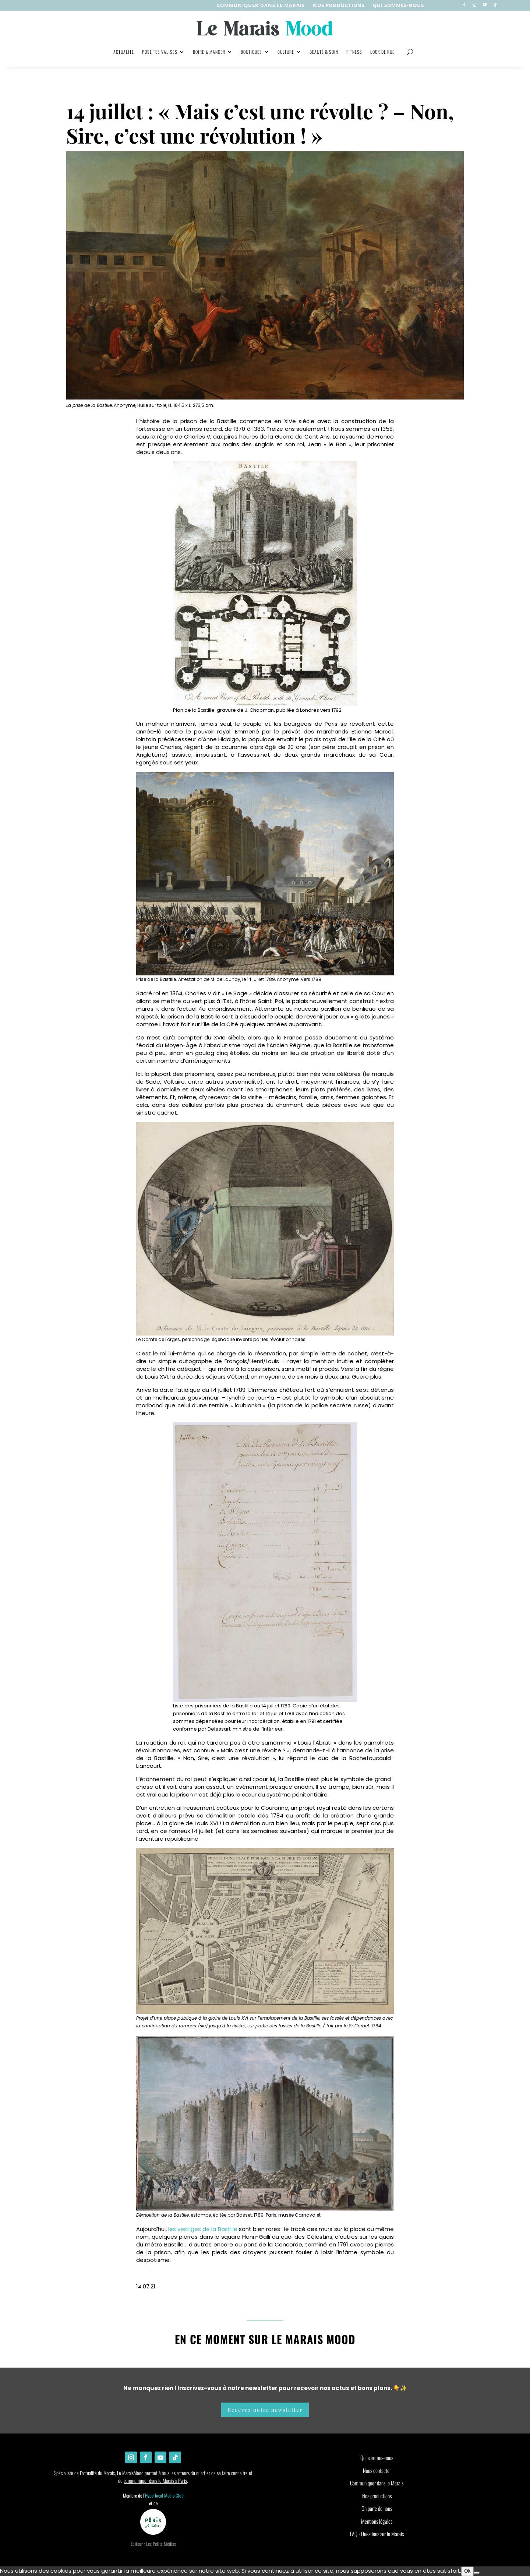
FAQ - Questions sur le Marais (377, 2534)
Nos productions (377, 2496)
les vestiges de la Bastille (202, 2229)
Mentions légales (376, 2521)
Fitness (354, 52)
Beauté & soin (324, 52)
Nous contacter (377, 2470)
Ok (467, 2571)
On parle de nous (376, 2508)
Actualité (123, 52)
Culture (286, 52)
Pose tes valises (159, 52)
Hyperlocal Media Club (164, 2495)
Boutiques (251, 52)
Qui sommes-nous (398, 5)
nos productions (339, 5)
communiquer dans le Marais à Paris (155, 2480)
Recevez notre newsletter (265, 2409)
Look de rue (382, 52)
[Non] (477, 2573)
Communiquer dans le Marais (261, 5)
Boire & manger (209, 52)
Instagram (232, 2273)
